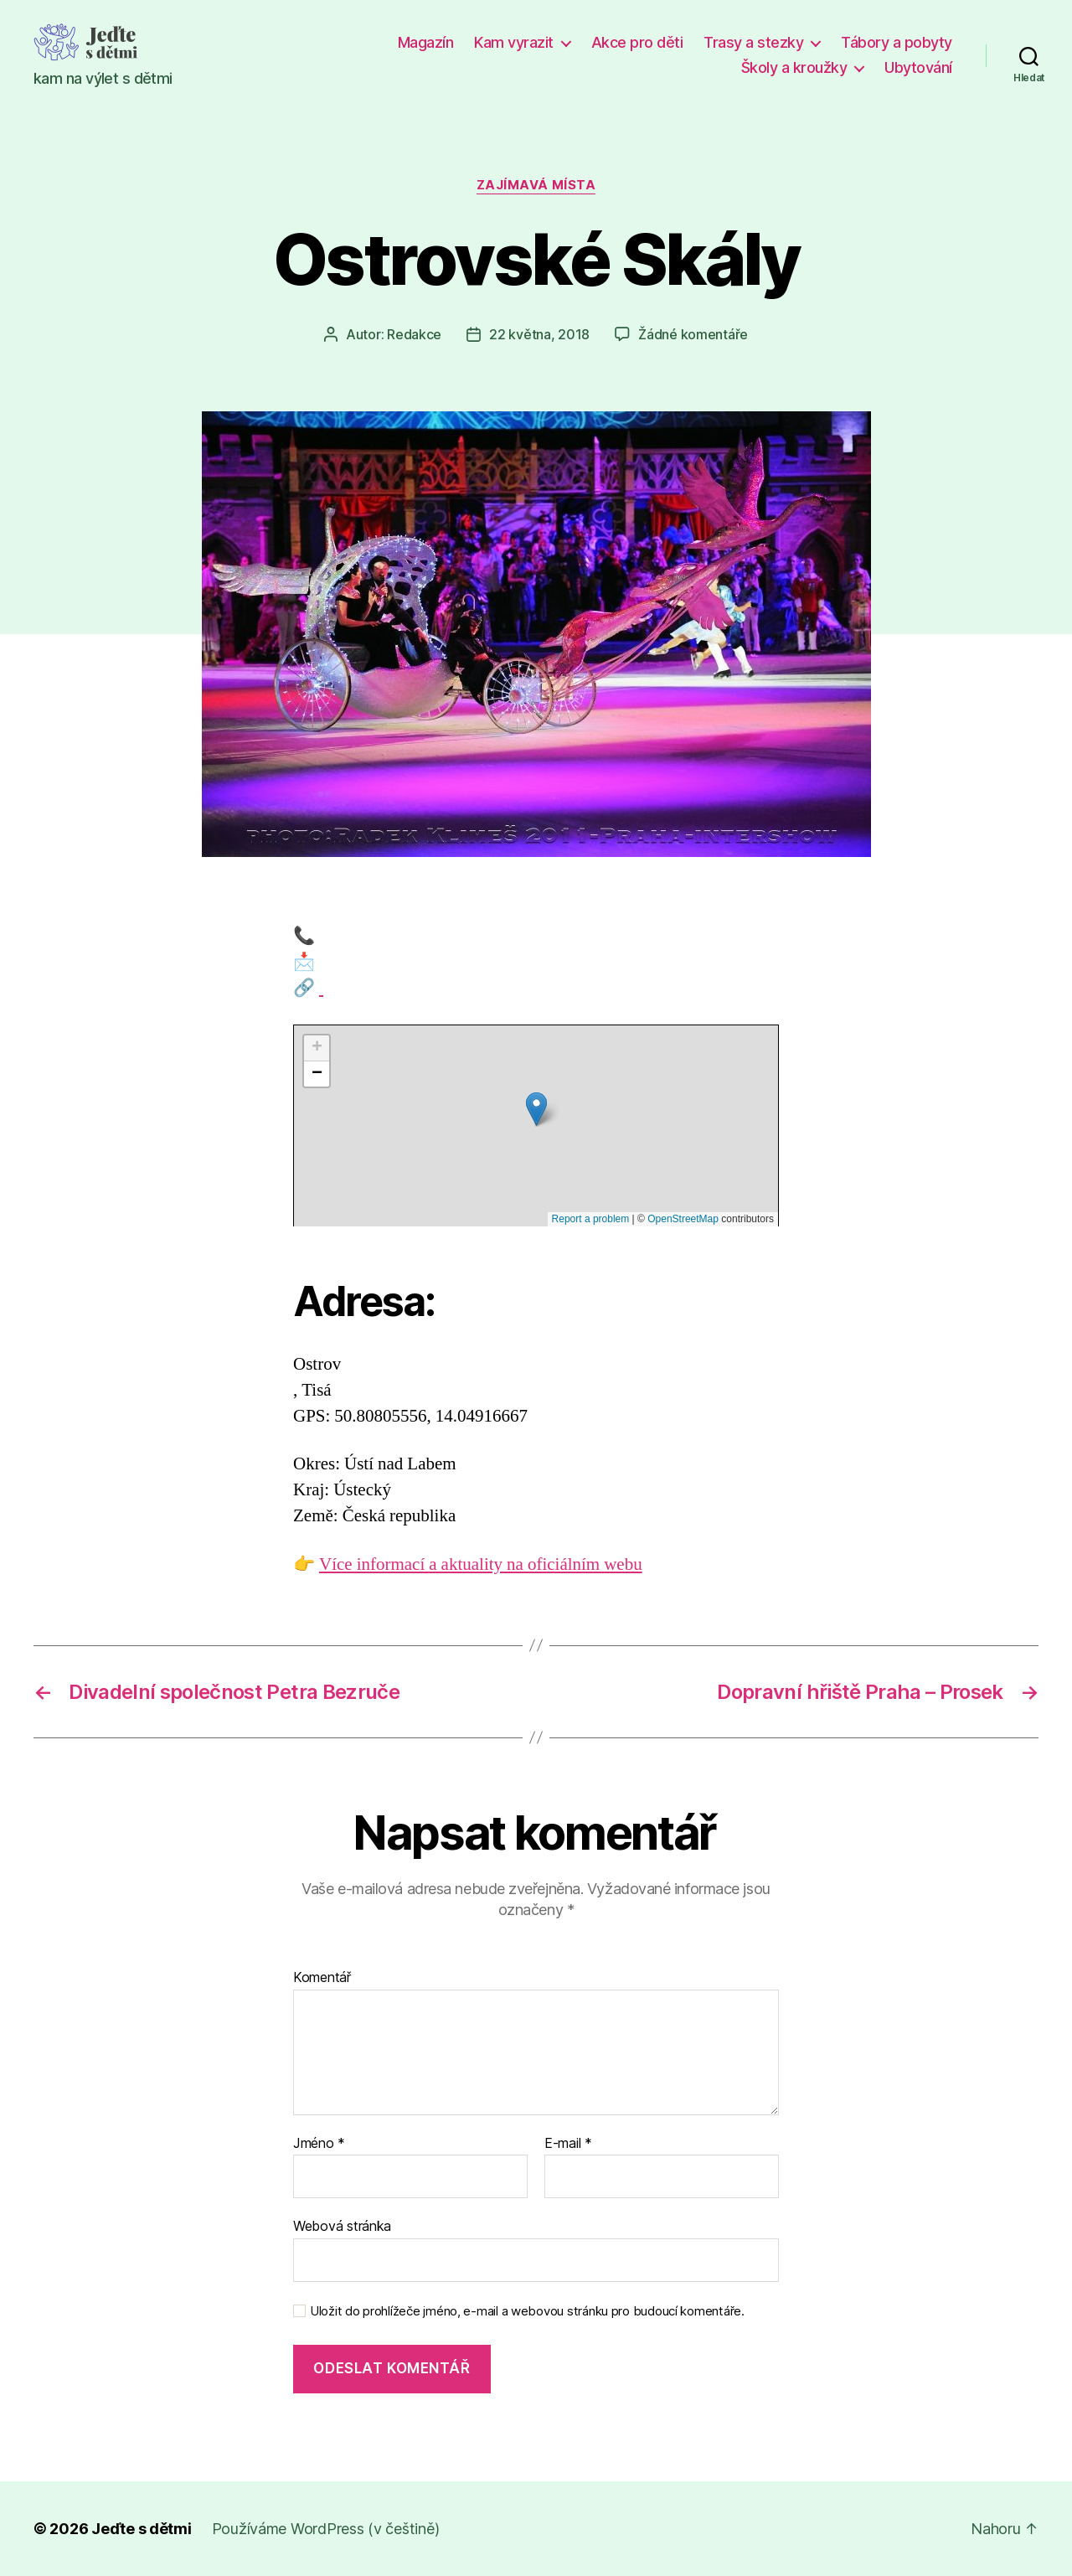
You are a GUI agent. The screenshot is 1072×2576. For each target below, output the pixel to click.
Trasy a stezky (753, 42)
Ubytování (918, 67)
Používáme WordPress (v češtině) (326, 2528)
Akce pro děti (637, 42)
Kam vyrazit (514, 42)
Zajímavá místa (536, 185)
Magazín (426, 42)
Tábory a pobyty (896, 42)
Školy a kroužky (794, 67)
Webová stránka (342, 2225)
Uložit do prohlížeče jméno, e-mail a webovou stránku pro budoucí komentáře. (527, 2311)
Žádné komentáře (693, 334)
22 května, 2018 (539, 334)
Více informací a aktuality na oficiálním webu (480, 1564)
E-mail (568, 2143)
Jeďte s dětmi (141, 2528)
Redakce (414, 334)
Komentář (322, 1977)
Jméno (319, 2143)
